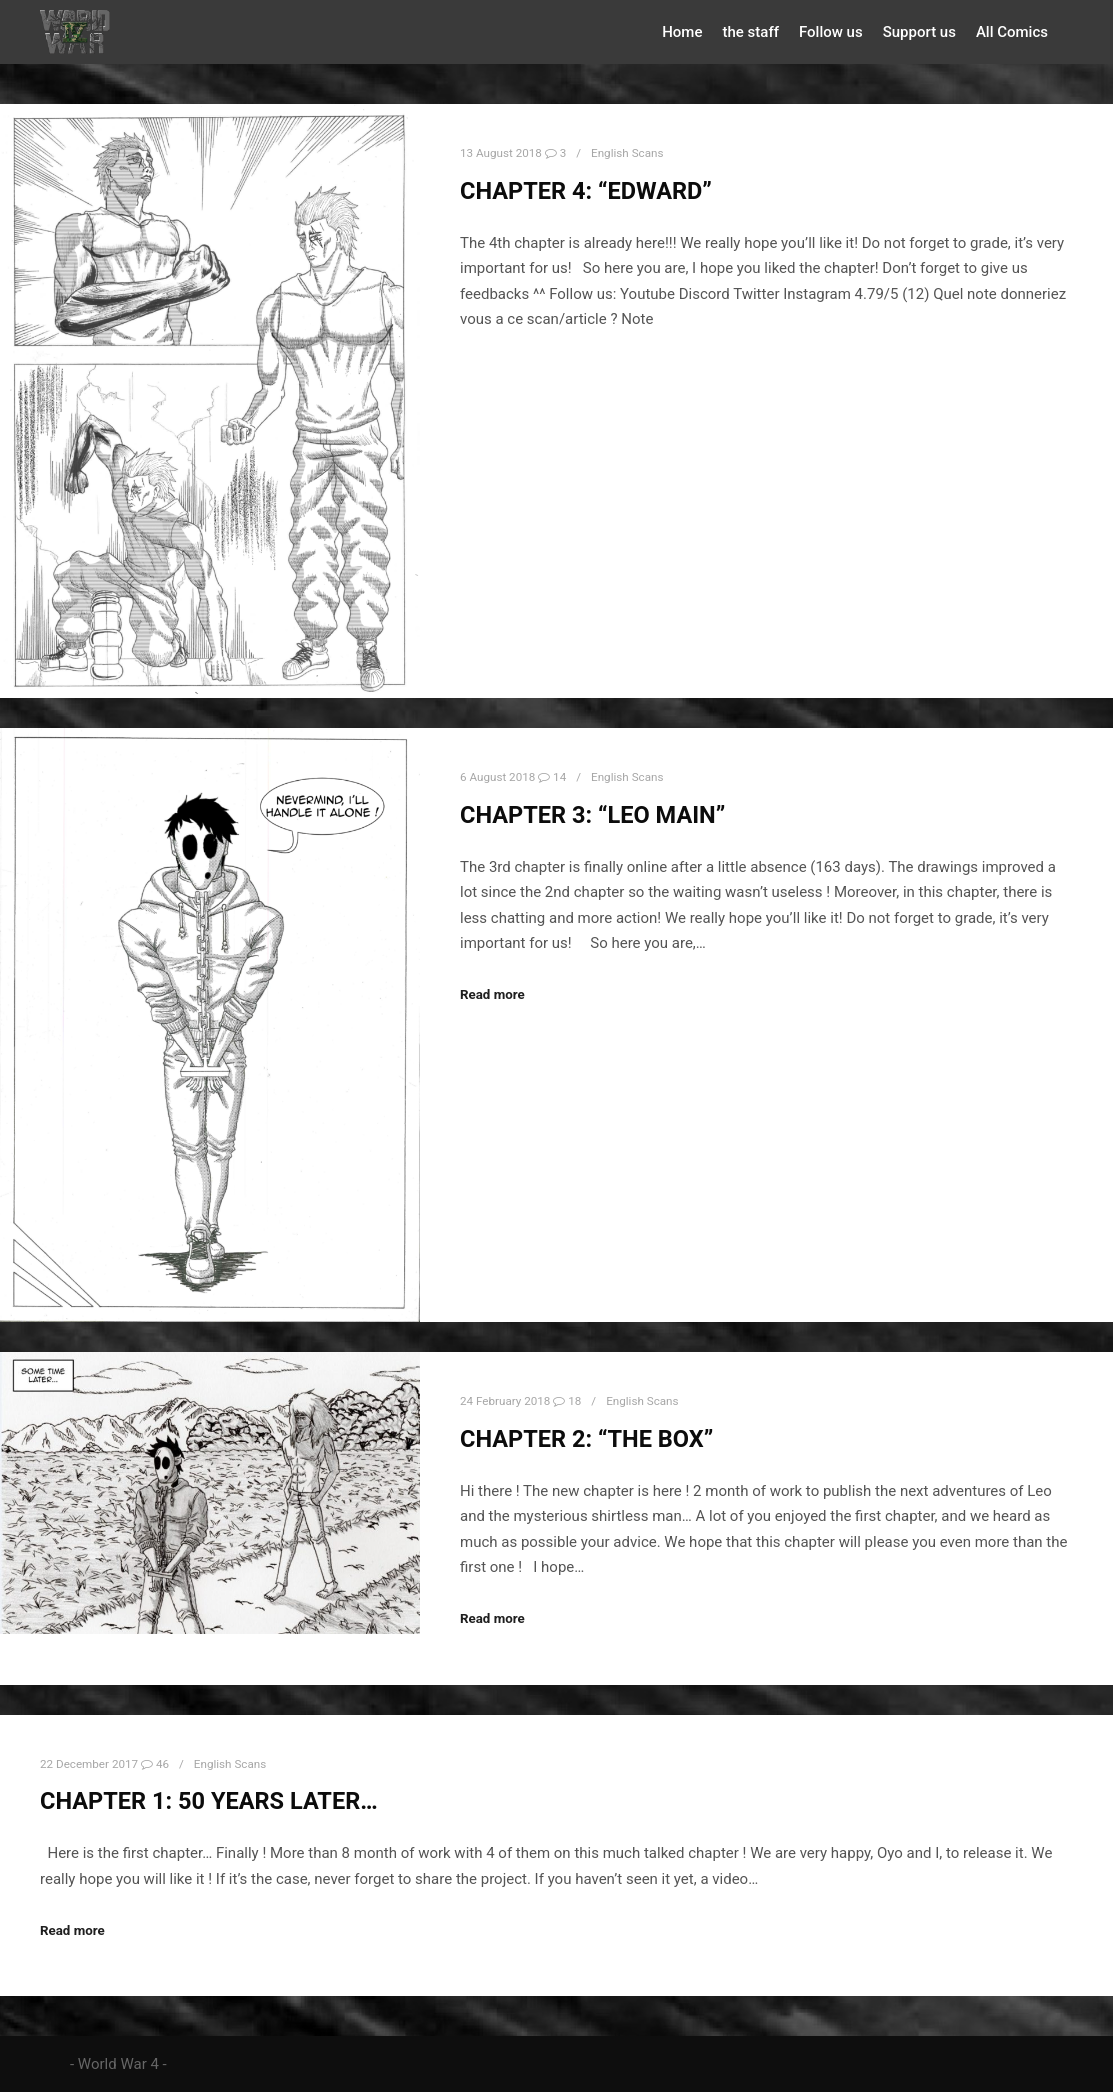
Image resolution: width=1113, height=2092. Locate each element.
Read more (492, 992)
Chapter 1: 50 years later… (209, 1797)
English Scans (627, 153)
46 (155, 1759)
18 (567, 1397)
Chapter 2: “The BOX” (586, 1435)
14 (552, 775)
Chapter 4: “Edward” (586, 191)
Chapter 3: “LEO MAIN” (592, 812)
